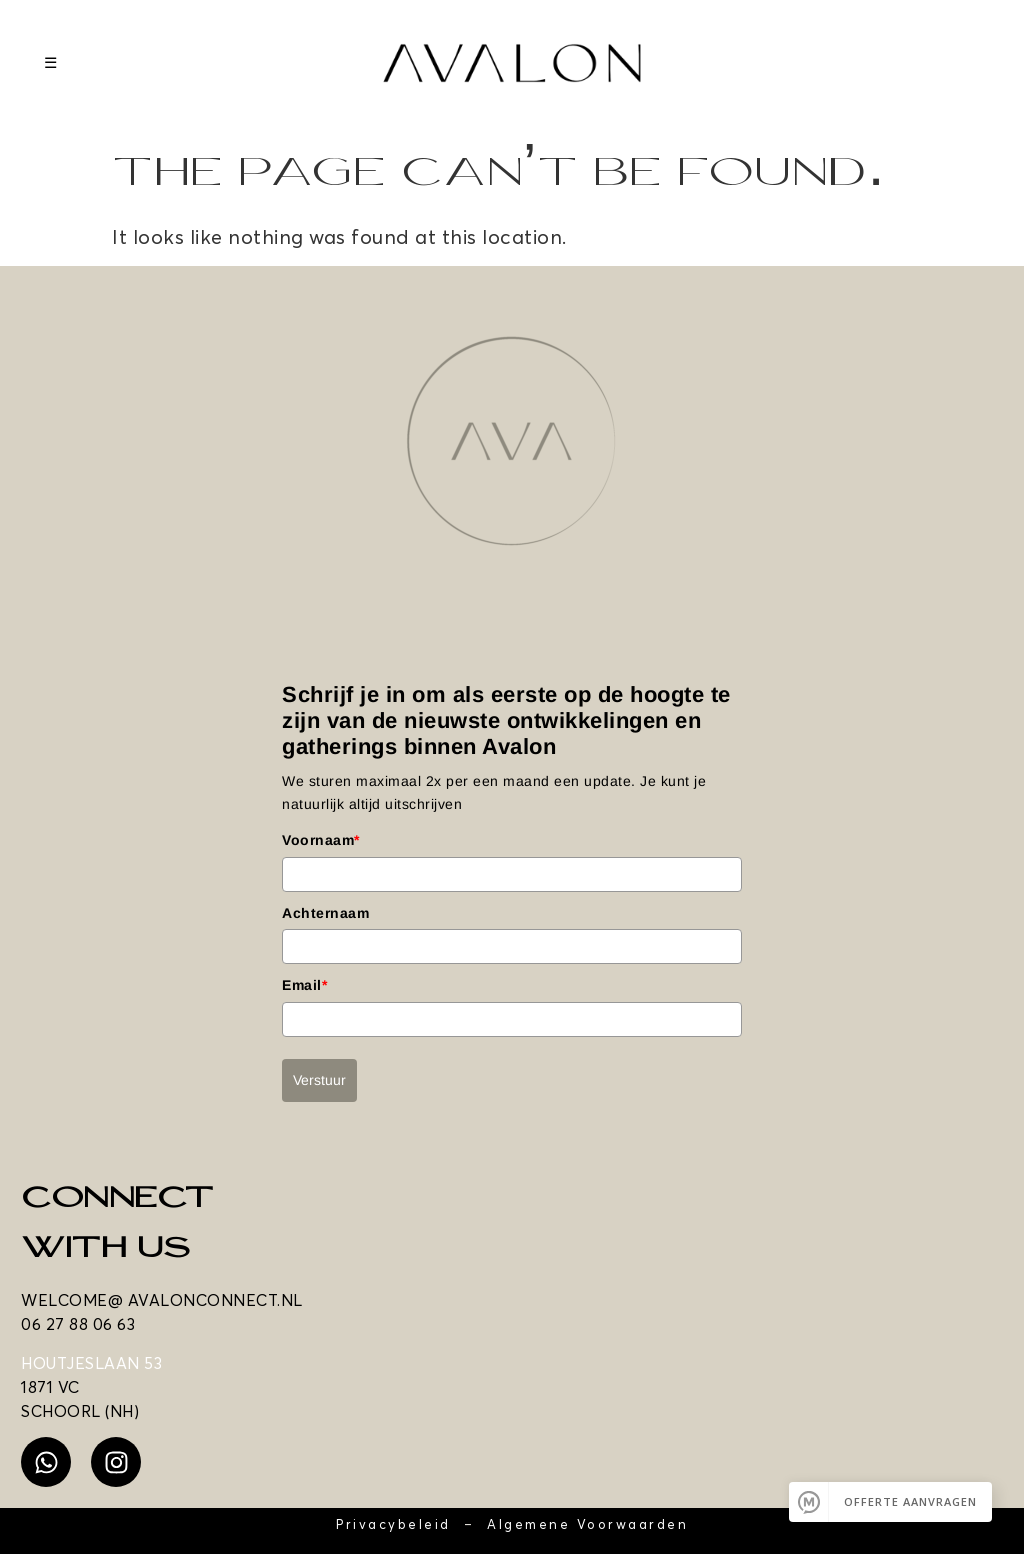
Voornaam (321, 840)
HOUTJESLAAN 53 (91, 1363)
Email (304, 985)
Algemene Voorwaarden (587, 1524)
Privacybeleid (393, 1524)
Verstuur (319, 1080)
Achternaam (325, 913)
